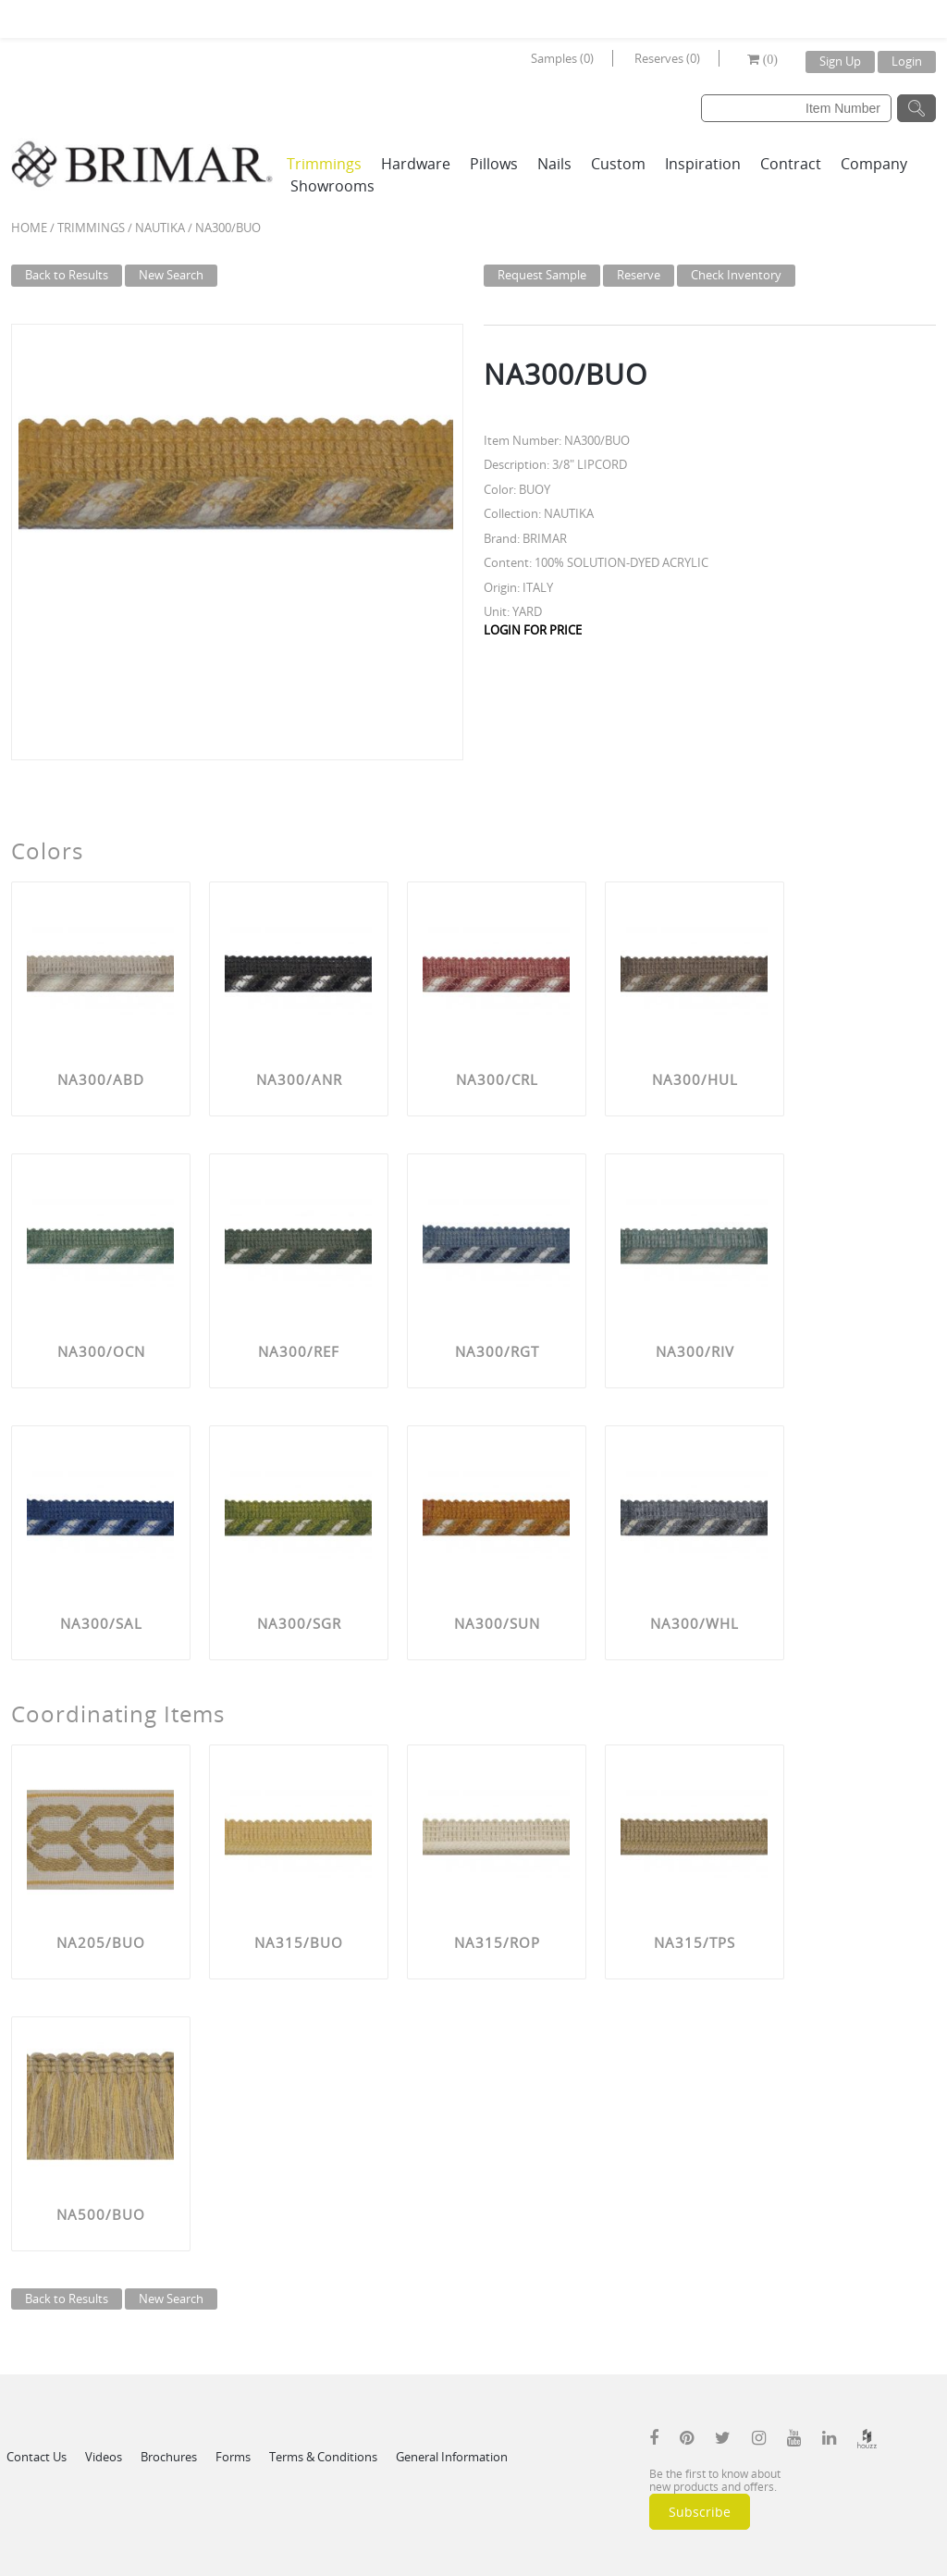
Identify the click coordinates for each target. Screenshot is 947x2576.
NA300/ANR (299, 1079)
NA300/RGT (497, 1351)
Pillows (494, 164)
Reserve (638, 274)
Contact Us (36, 2456)
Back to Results (66, 274)
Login (907, 61)
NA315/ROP (497, 1942)
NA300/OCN (101, 1351)
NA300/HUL (695, 1079)
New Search (171, 274)
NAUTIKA (160, 227)
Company (874, 164)
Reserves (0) (667, 58)
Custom (618, 164)
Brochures (169, 2456)
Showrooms (332, 186)
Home (29, 227)
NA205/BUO (100, 1942)
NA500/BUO (100, 2214)
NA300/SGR (299, 1623)
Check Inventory (736, 274)
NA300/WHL (694, 1623)
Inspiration (703, 164)
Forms (233, 2456)
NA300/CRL (497, 1079)
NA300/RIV (695, 1351)
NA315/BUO (298, 1942)
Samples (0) (562, 58)
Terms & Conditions (323, 2456)
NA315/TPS (694, 1942)
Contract (790, 164)
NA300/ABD (100, 1079)
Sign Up (840, 61)
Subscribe (700, 2512)
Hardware (415, 164)
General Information (452, 2456)
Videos (103, 2456)
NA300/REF (298, 1351)
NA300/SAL (101, 1623)
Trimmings (324, 164)
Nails (554, 164)
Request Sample (542, 274)
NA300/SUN (497, 1623)
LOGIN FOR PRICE (533, 630)
